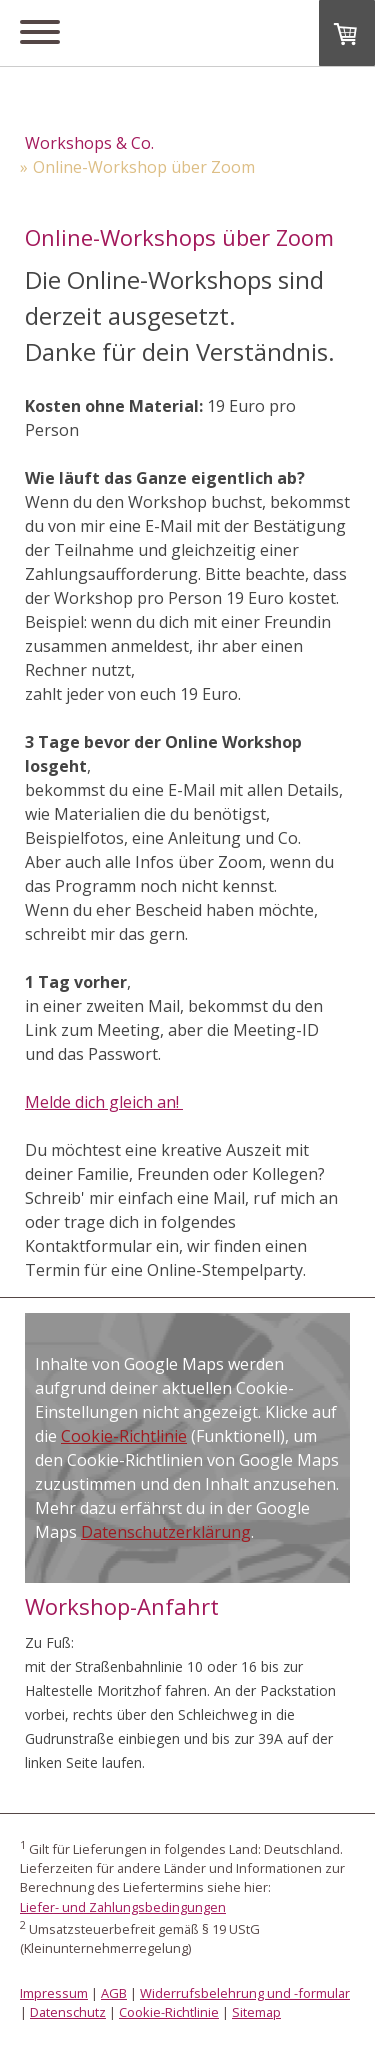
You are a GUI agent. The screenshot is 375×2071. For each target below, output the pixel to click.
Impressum (54, 1993)
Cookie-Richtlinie (124, 1436)
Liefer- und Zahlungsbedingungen (123, 1907)
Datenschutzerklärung (166, 1532)
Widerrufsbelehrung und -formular (245, 1993)
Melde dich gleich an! (104, 1102)
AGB (114, 1993)
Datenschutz (68, 2012)
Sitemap (256, 2012)
